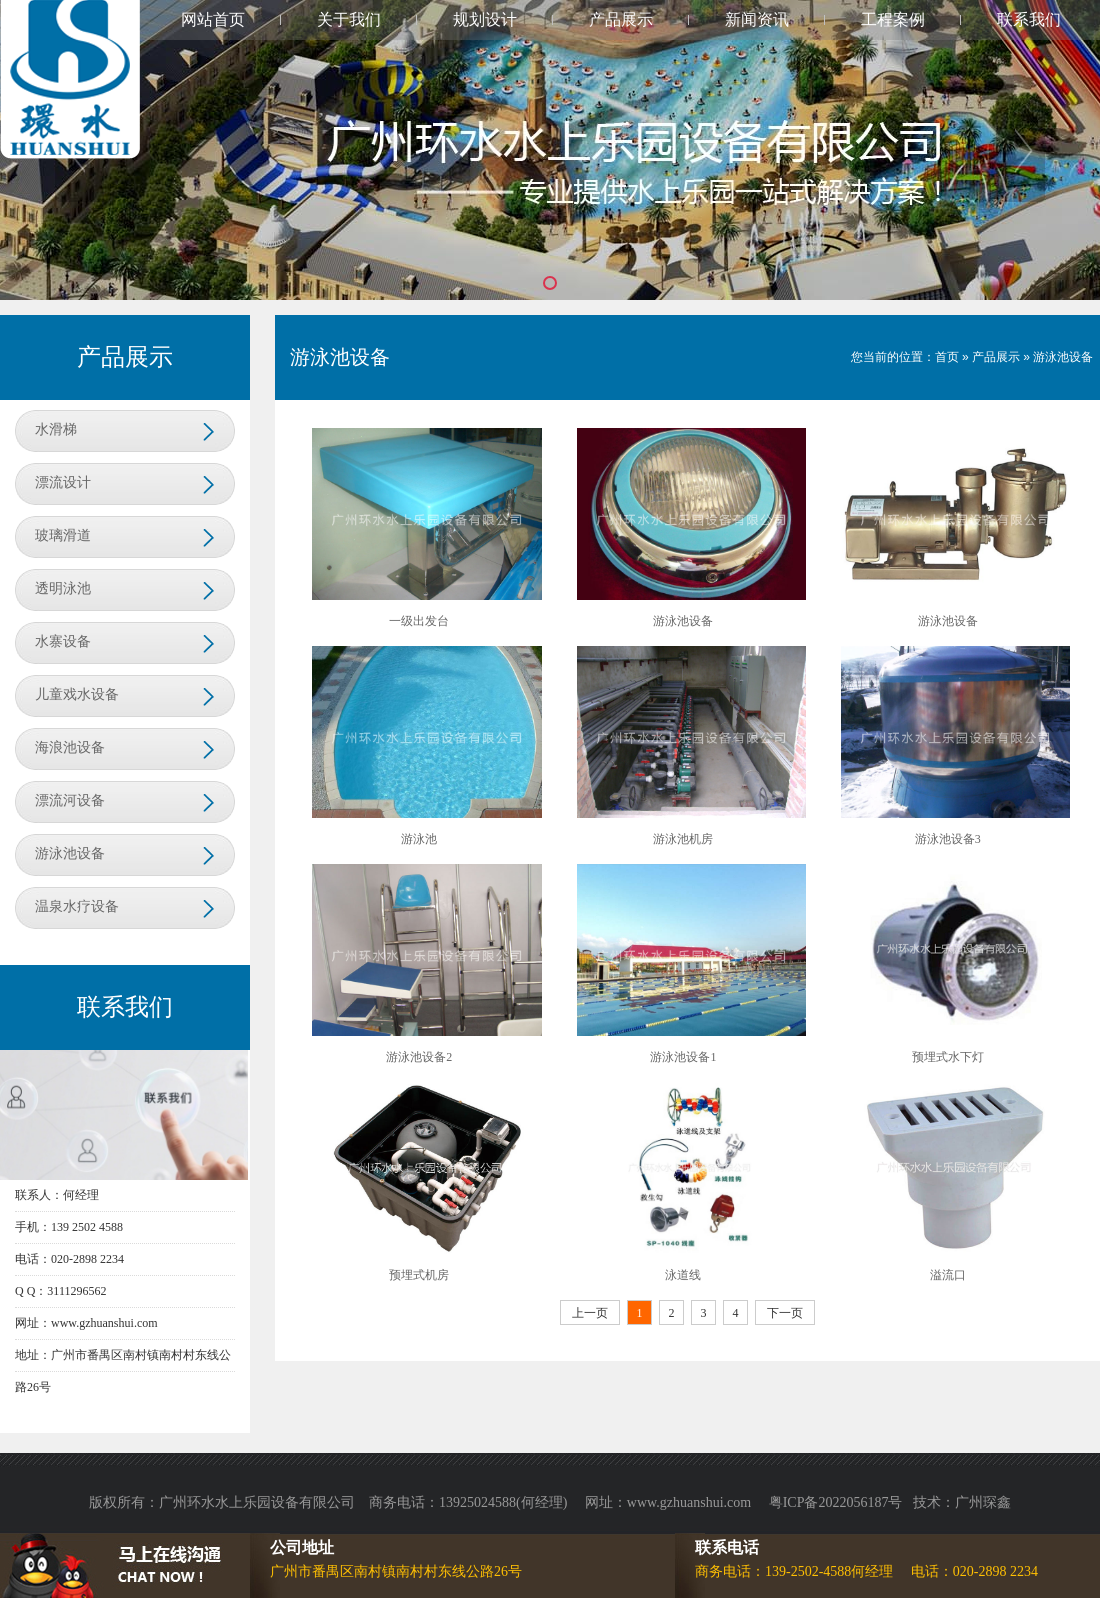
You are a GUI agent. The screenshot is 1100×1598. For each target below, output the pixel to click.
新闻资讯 (757, 19)
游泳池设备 (70, 853)
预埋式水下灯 (948, 1057)
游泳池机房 (683, 839)
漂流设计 (63, 482)
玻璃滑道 (63, 535)
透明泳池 (63, 588)
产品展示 (621, 19)
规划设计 (485, 19)
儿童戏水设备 (77, 694)
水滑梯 (56, 429)
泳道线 (683, 1275)
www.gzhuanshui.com (691, 1502)
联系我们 (1029, 19)
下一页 (785, 1313)
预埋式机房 (419, 1275)
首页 (947, 357)
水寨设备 (63, 641)
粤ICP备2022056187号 (836, 1502)
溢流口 (948, 1275)
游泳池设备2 (419, 1057)
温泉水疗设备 (77, 906)
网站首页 (213, 19)
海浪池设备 (70, 747)
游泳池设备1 (683, 1057)
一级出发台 (419, 621)
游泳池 (419, 839)
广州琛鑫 (983, 1502)
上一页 (590, 1313)
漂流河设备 (70, 800)
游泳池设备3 (948, 839)
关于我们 (349, 19)
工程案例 (893, 19)
